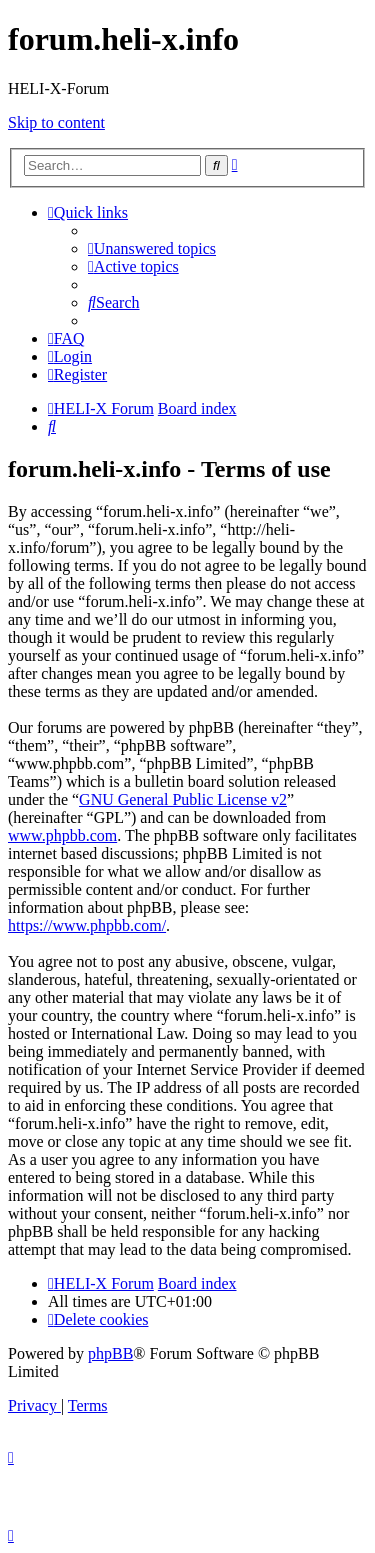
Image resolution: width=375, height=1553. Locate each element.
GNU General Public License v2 (183, 799)
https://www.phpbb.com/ (87, 925)
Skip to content (56, 122)
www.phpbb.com (62, 835)
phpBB (110, 1353)
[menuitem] (152, 248)
